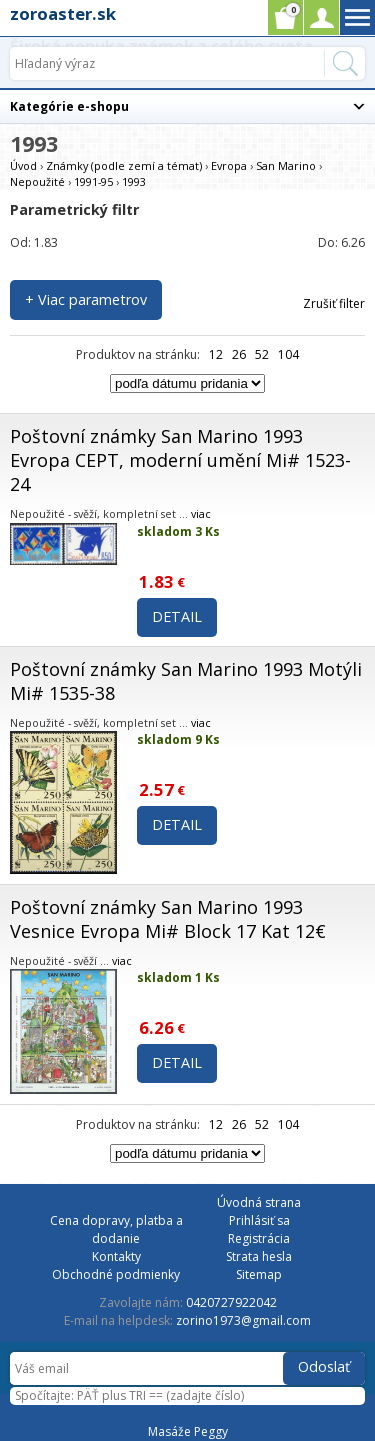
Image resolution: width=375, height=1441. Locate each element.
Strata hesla (259, 1256)
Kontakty (116, 1256)
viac (201, 513)
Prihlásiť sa (259, 1220)
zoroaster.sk (63, 13)
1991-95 (93, 181)
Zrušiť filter (334, 303)
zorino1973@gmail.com (243, 1320)
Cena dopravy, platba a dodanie (116, 1229)
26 (239, 354)
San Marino (286, 165)
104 (288, 354)
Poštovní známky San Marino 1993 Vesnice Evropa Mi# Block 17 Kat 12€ (168, 919)
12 (216, 354)
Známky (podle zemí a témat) (124, 165)
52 (262, 354)
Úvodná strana (259, 1202)
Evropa (229, 165)
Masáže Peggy (188, 1431)
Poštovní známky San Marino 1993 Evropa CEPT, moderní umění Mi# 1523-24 (180, 460)
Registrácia (259, 1238)
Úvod (23, 165)
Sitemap (259, 1274)
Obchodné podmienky (116, 1274)
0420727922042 (231, 1302)
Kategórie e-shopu (69, 106)
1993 (134, 181)
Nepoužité (37, 181)
